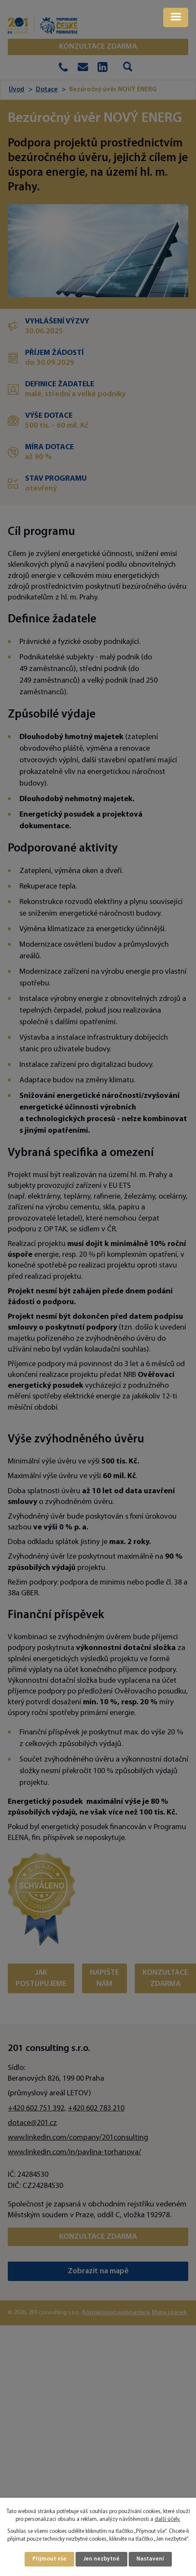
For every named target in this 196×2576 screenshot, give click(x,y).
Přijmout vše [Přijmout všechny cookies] (49, 2559)
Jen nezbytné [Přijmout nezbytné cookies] (101, 2559)
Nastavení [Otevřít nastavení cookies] (150, 2559)
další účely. (167, 2520)
